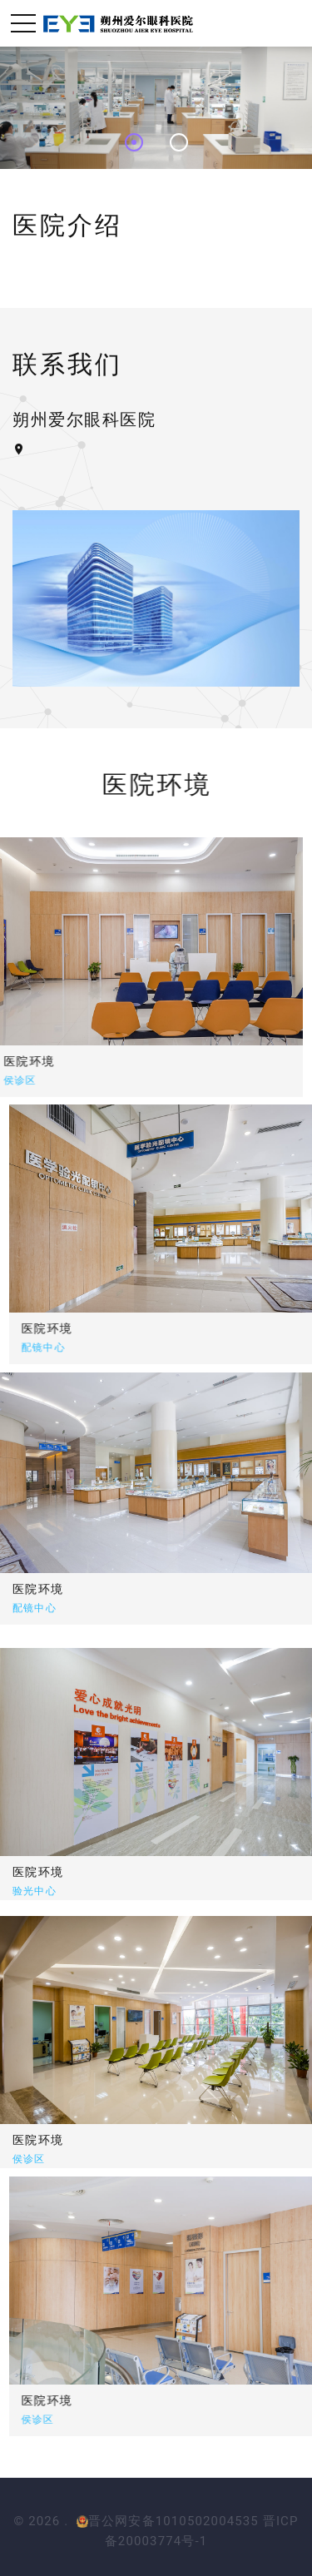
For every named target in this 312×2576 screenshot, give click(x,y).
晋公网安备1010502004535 (168, 2521)
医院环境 (264, 1328)
